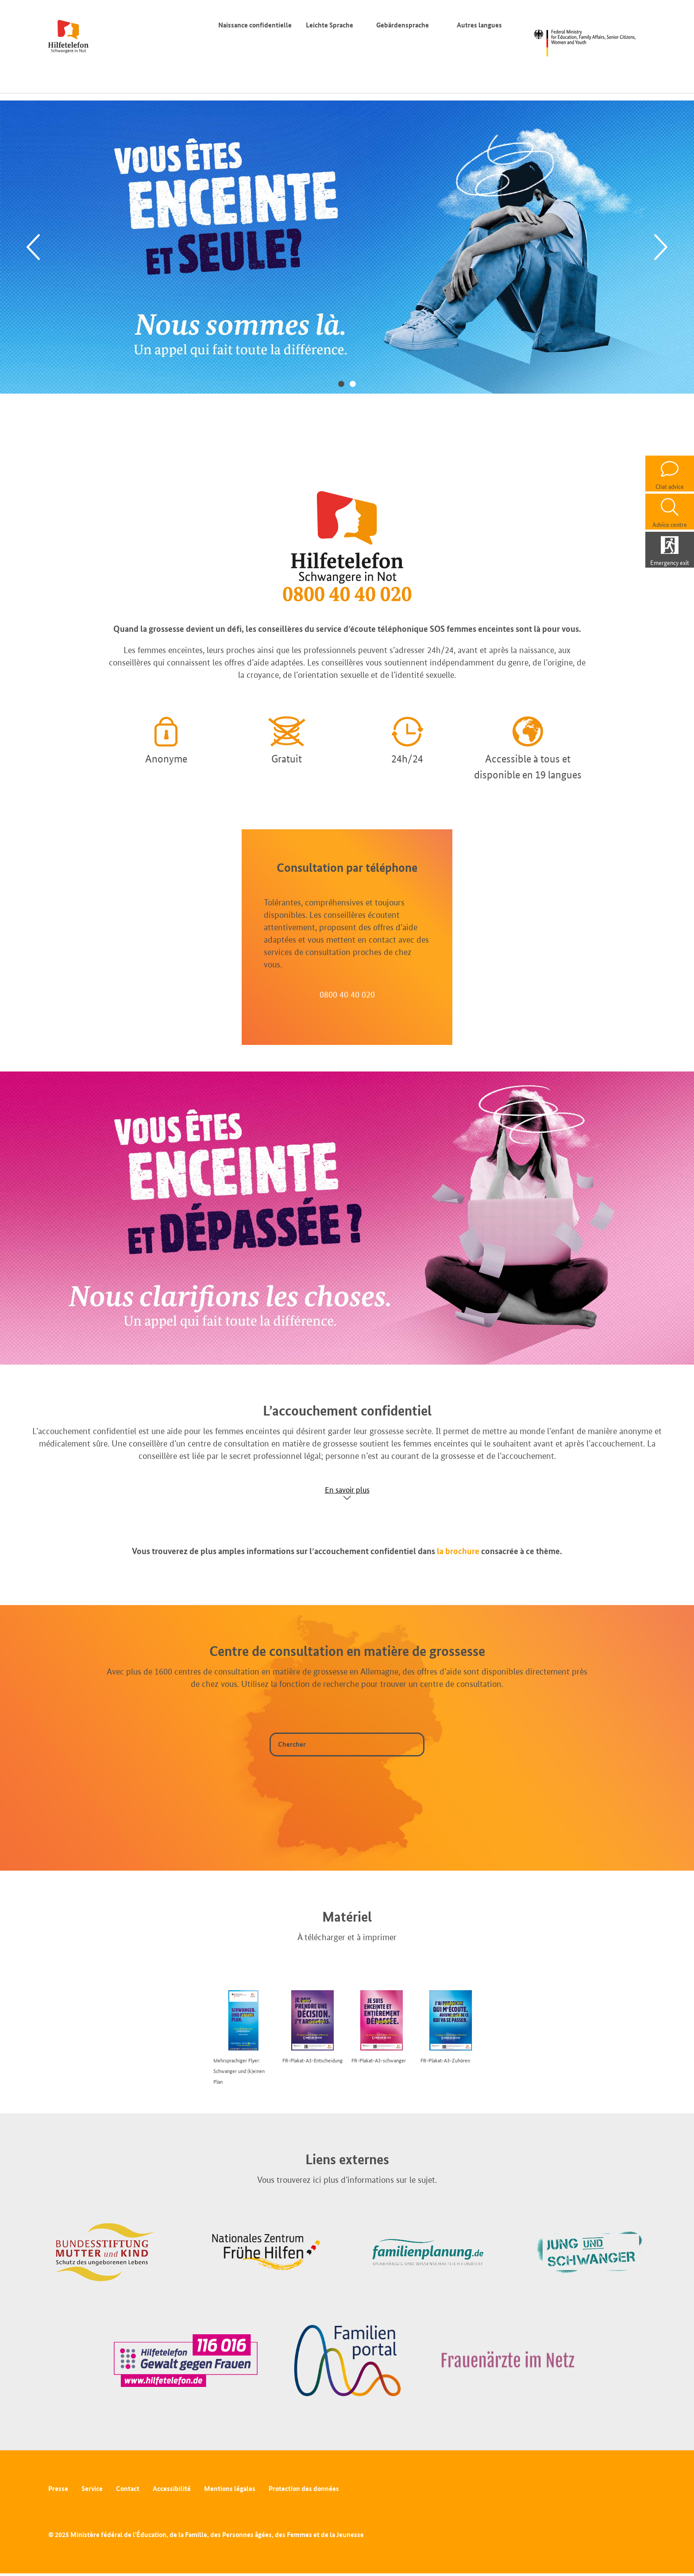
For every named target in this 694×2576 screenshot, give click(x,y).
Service (92, 2488)
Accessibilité (172, 2488)
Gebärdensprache (402, 25)
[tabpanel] (347, 247)
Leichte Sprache (329, 25)
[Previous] (33, 247)
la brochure (458, 1551)
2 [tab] (352, 383)
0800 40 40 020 (347, 994)
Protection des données (304, 2488)
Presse (58, 2488)
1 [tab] (341, 383)
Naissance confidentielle (255, 25)
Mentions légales (229, 2488)
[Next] (660, 247)
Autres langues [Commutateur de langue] (481, 25)
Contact (127, 2488)
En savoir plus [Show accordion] (347, 1489)
